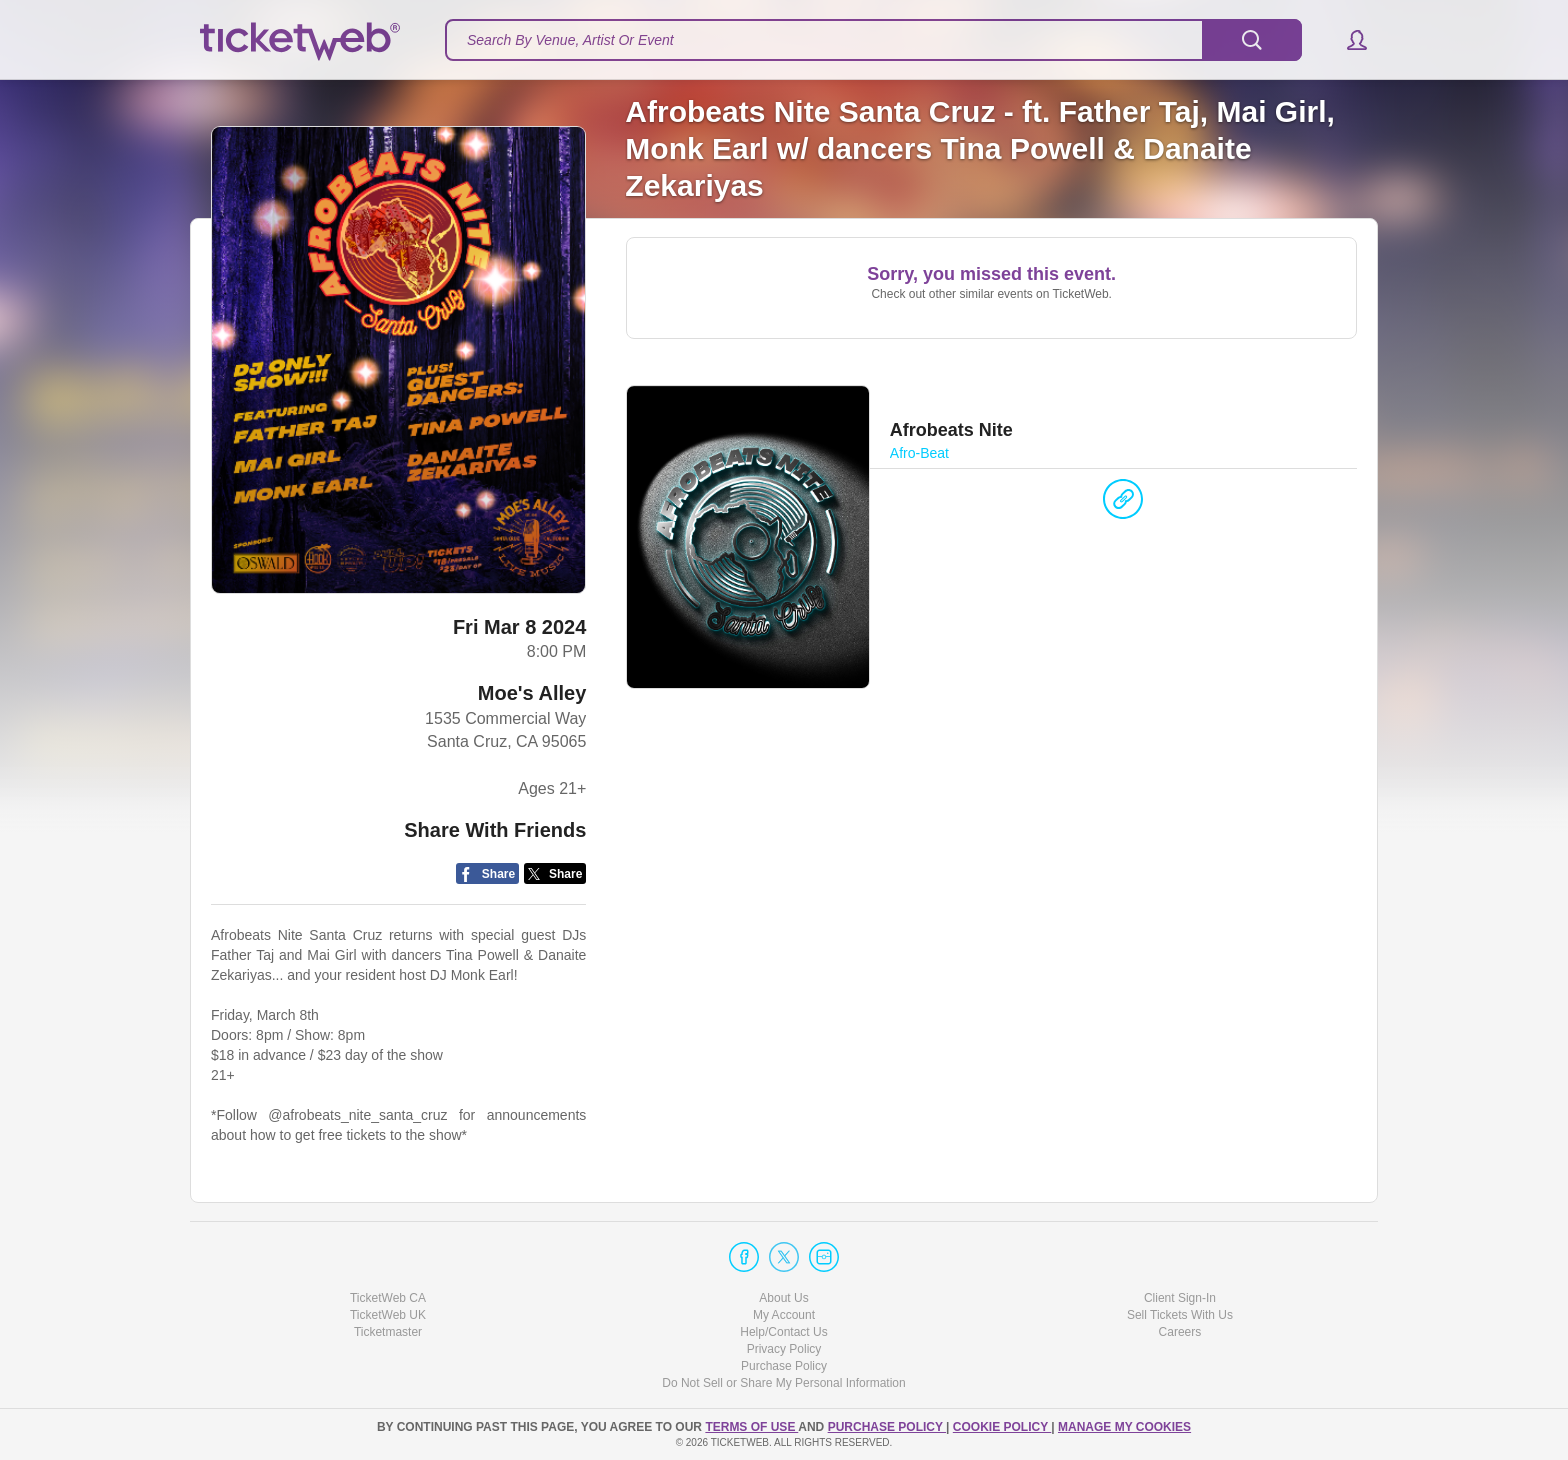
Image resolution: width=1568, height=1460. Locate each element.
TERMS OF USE (751, 1427)
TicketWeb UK (388, 1315)
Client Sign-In (1180, 1298)
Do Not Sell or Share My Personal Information (783, 1383)
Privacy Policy (784, 1349)
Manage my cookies (1124, 1427)
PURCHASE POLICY (887, 1427)
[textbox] (873, 40)
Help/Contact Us (783, 1332)
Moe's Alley (532, 693)
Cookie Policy (1002, 1427)
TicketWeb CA (388, 1298)
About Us (783, 1298)
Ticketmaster (388, 1332)
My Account (784, 1315)
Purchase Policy (784, 1366)
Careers (1180, 1332)
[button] (1347, 40)
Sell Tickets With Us (1180, 1315)
